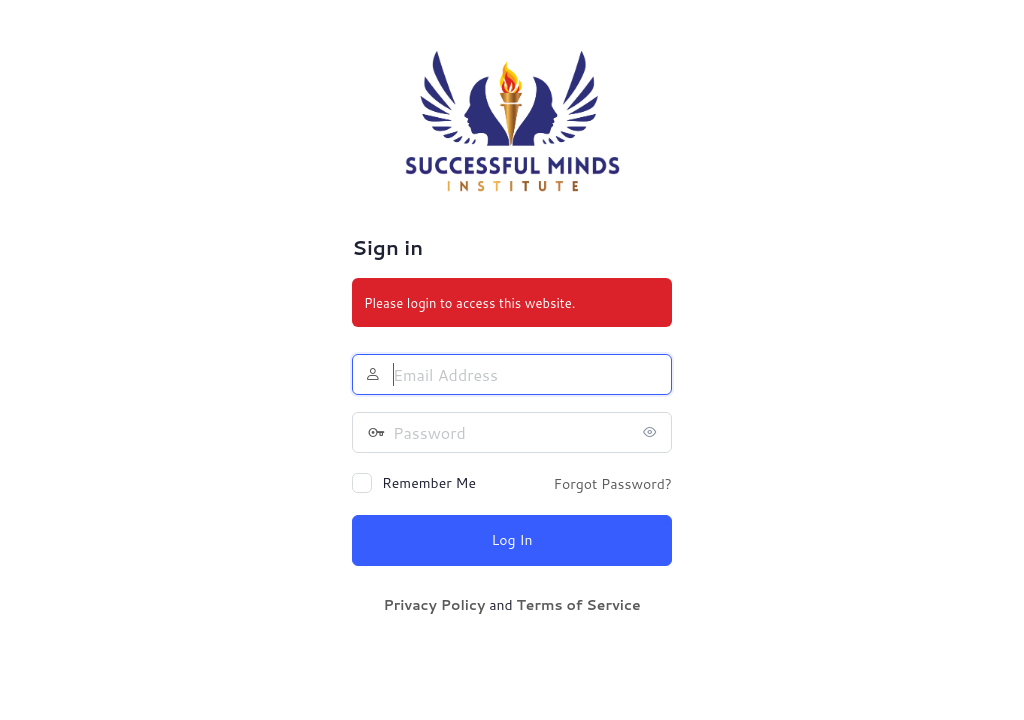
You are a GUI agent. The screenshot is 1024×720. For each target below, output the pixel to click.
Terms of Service (578, 605)
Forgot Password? (612, 484)
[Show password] (652, 432)
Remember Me (429, 483)
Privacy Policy (434, 605)
